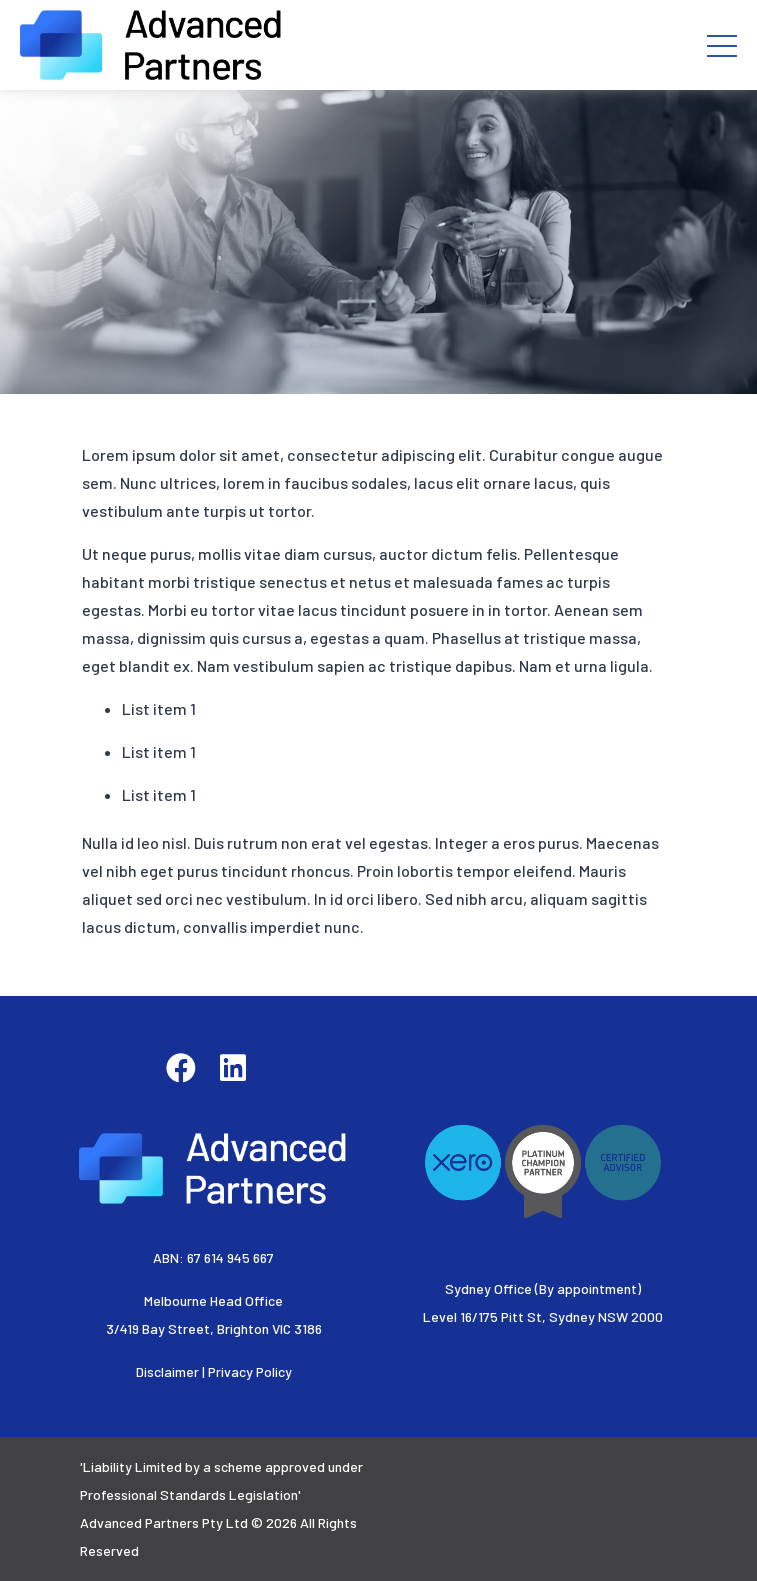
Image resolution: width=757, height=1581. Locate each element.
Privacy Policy (250, 1371)
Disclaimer (167, 1371)
